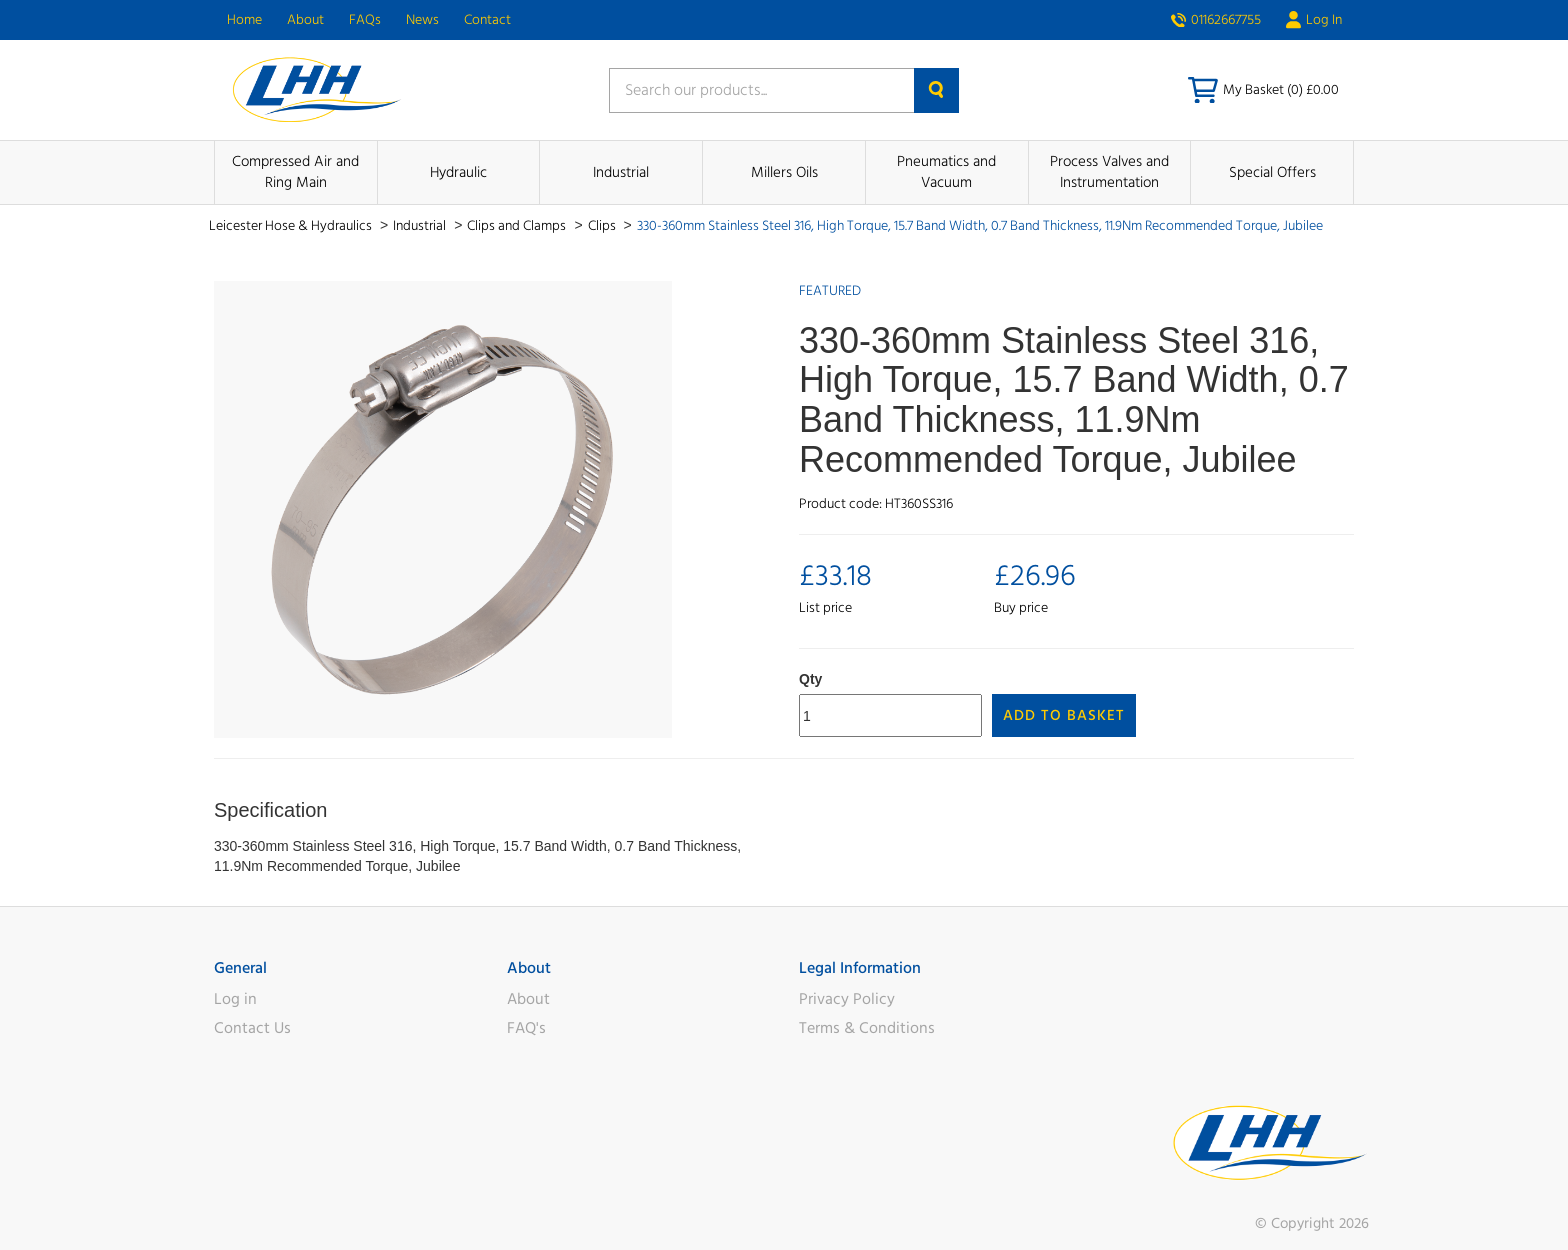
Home (244, 20)
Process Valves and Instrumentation (1109, 172)
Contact (487, 20)
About (305, 20)
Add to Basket (1064, 715)
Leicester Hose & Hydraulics (292, 226)
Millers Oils (784, 172)
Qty (810, 679)
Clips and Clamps (518, 226)
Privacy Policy (847, 999)
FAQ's (526, 1028)
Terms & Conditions (867, 1028)
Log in (235, 999)
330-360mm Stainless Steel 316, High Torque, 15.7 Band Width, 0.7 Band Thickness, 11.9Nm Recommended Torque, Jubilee (980, 226)
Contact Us (252, 1028)
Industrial (621, 172)
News (422, 20)
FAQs (365, 20)
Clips (603, 226)
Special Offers (1272, 172)
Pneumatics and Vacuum (946, 172)
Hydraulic (458, 172)
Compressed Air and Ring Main (295, 172)
